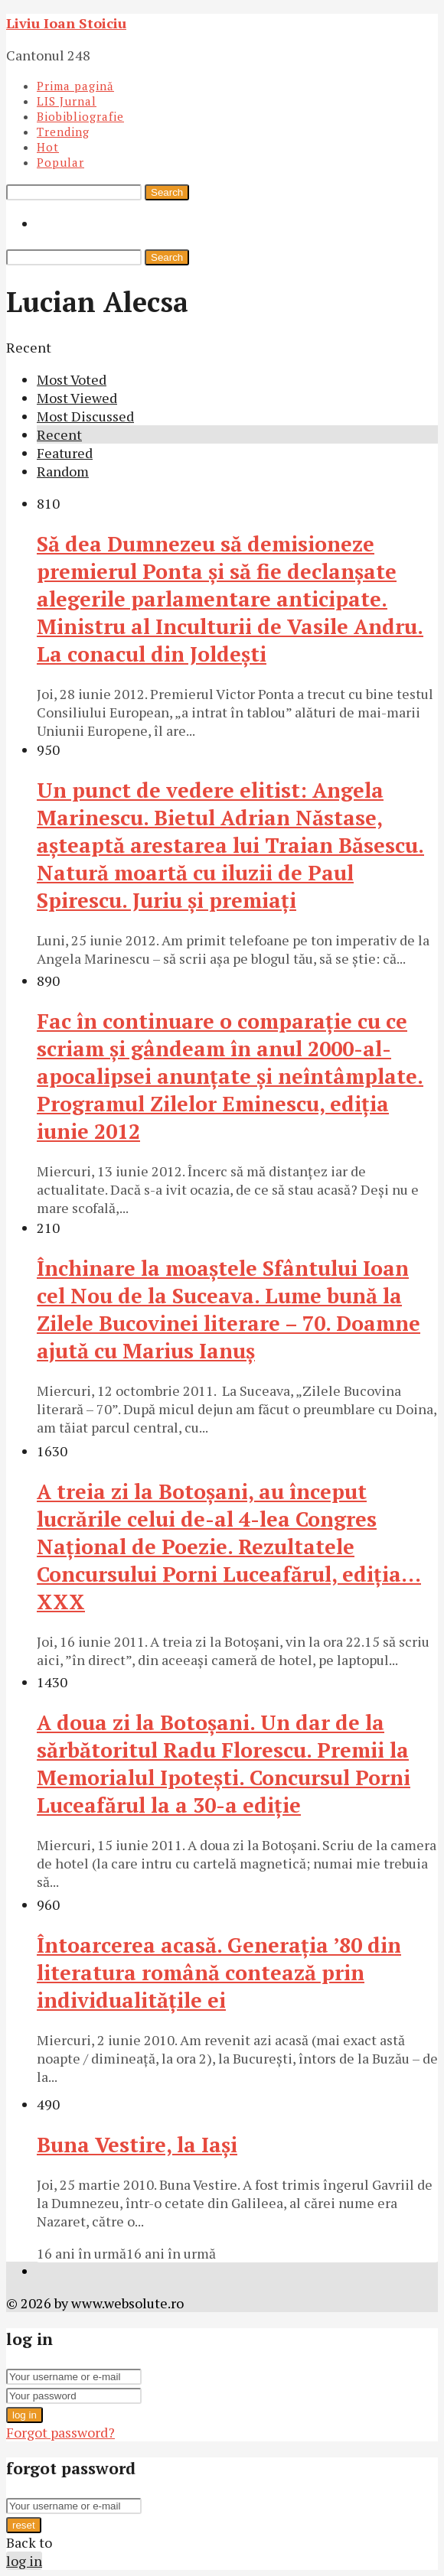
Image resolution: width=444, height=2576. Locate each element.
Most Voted (71, 379)
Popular (60, 162)
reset (23, 2525)
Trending (63, 131)
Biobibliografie (80, 116)
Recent (59, 434)
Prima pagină (75, 85)
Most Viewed (77, 398)
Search (167, 192)
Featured (65, 453)
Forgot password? (60, 2432)
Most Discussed (85, 416)
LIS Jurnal (66, 101)
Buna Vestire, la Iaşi (137, 2144)
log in (24, 2415)
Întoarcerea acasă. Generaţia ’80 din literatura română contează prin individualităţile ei (219, 1972)
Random (63, 471)
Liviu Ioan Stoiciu (66, 23)
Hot (48, 146)
